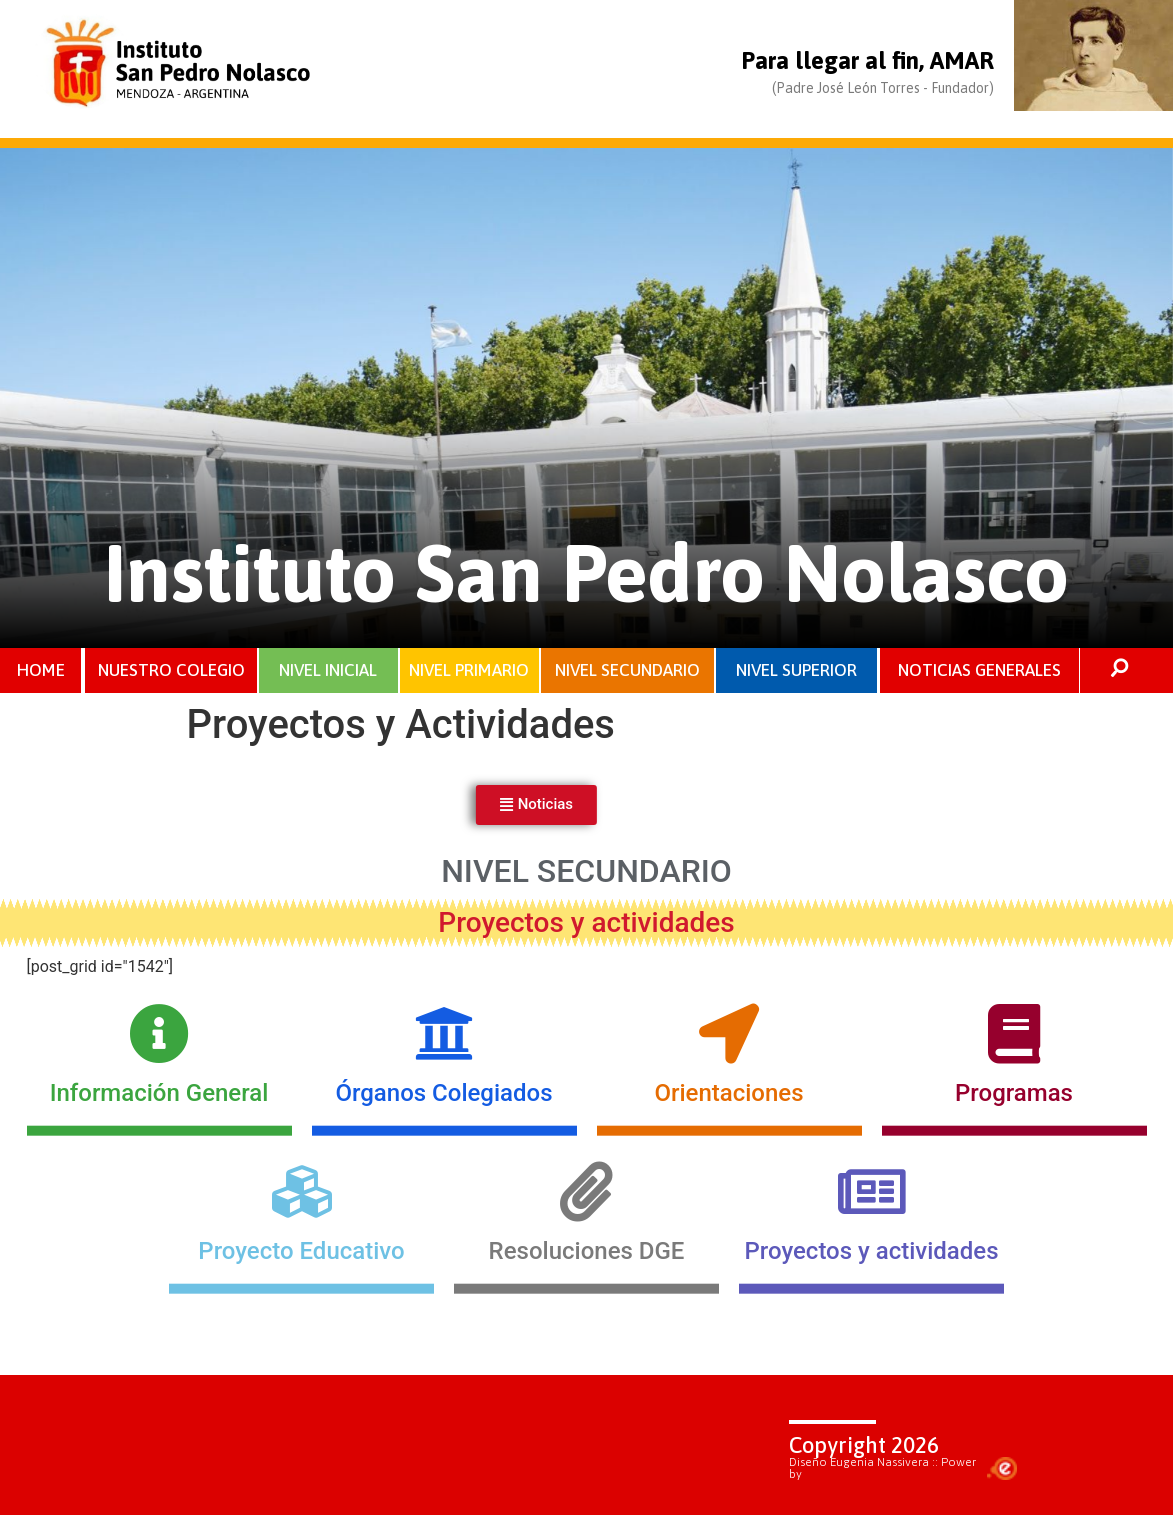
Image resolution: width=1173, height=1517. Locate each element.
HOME (41, 671)
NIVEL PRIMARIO (469, 671)
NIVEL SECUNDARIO (627, 671)
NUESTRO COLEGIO (171, 671)
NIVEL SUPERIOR (796, 671)
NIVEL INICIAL (328, 671)
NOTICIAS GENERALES (979, 671)
